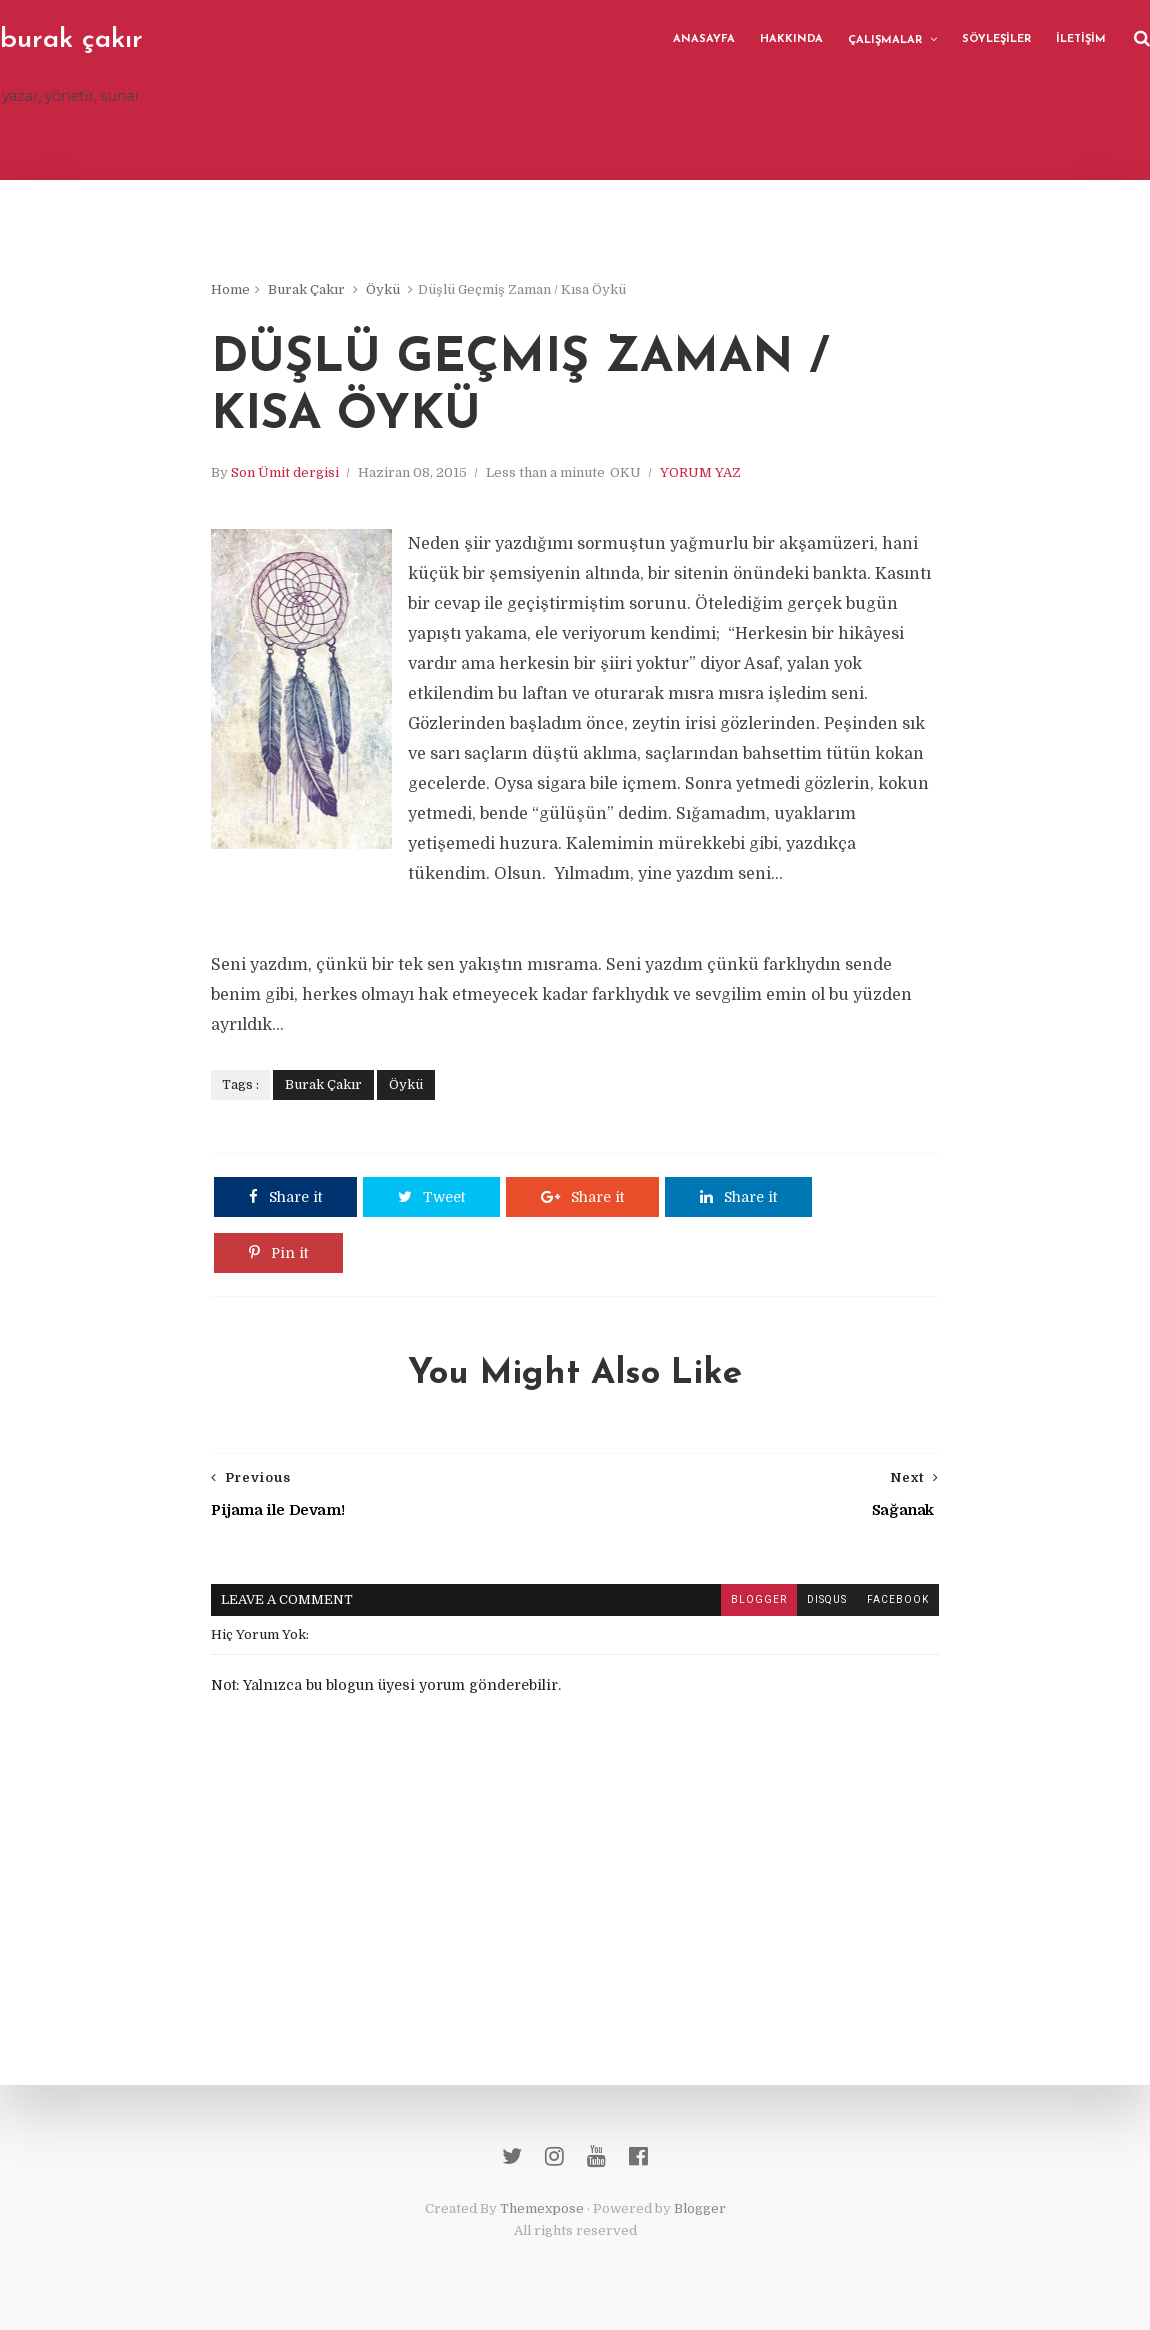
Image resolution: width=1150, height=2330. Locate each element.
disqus (827, 1599)
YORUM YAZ (700, 472)
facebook (898, 1599)
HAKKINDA (791, 39)
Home (230, 289)
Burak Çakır (306, 289)
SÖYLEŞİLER (996, 39)
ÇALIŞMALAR (885, 40)
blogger (759, 1599)
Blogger (700, 2208)
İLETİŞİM (1081, 39)
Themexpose (542, 2208)
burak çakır (71, 40)
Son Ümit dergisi (285, 472)
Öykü (383, 289)
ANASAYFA (704, 39)
